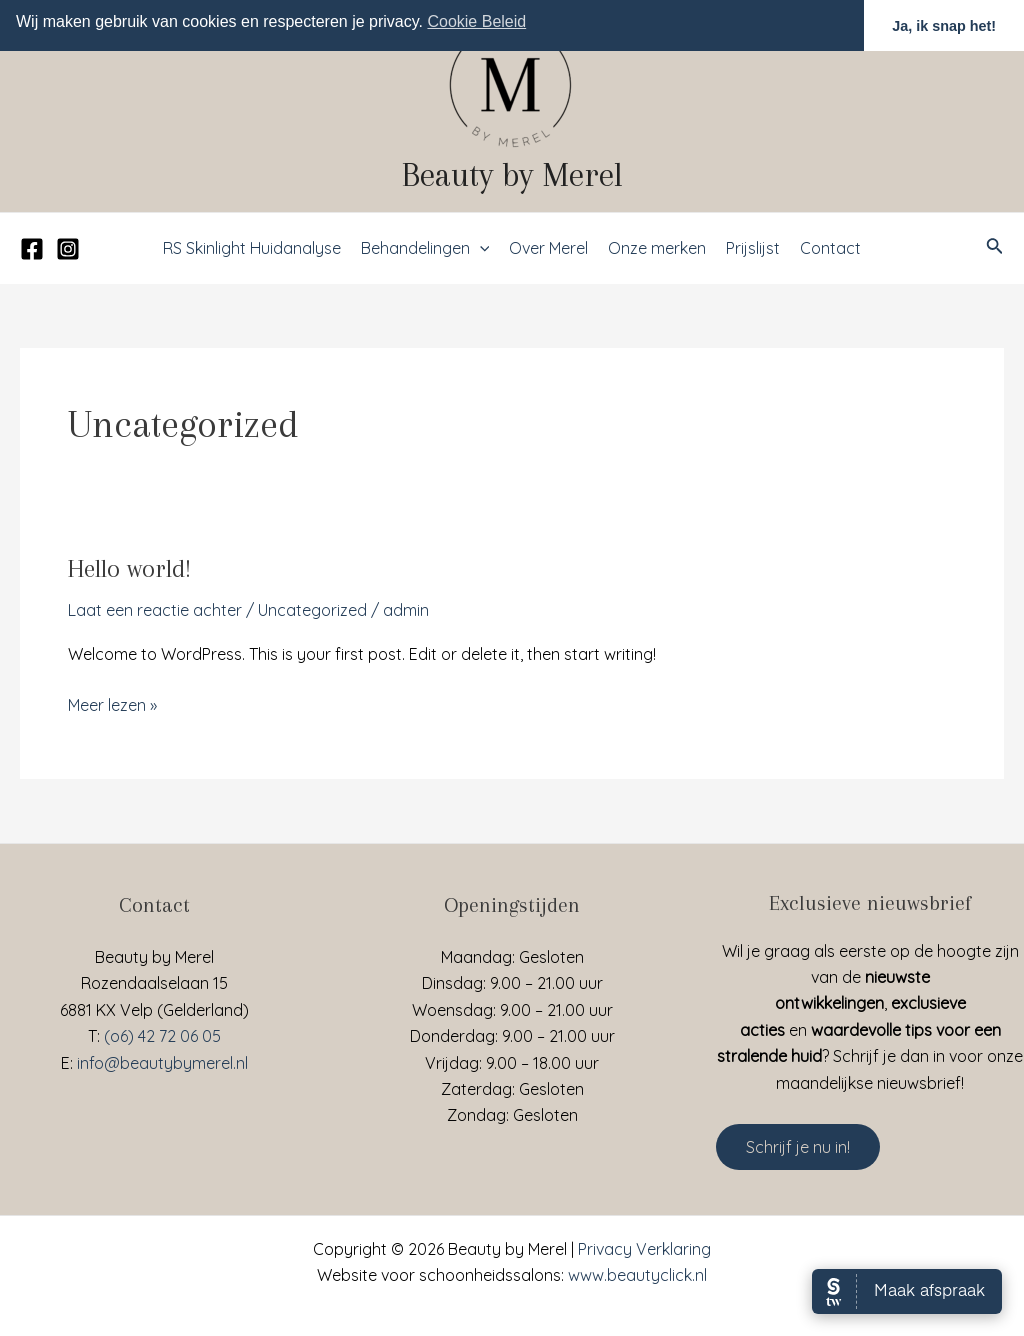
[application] (480, 248)
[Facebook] (32, 249)
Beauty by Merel (512, 175)
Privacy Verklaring (644, 1249)
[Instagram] (68, 249)
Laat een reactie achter (155, 610)
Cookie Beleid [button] (476, 21)
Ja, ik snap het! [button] (944, 26)
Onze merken (657, 248)
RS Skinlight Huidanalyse (252, 248)
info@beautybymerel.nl (162, 1063)
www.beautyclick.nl (637, 1275)
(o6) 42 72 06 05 (162, 1036)
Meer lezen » (112, 703)
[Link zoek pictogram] (995, 248)
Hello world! (129, 568)
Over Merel (548, 248)
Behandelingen (425, 248)
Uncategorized (312, 610)
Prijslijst (753, 248)
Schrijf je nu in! (798, 1147)
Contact (830, 248)
